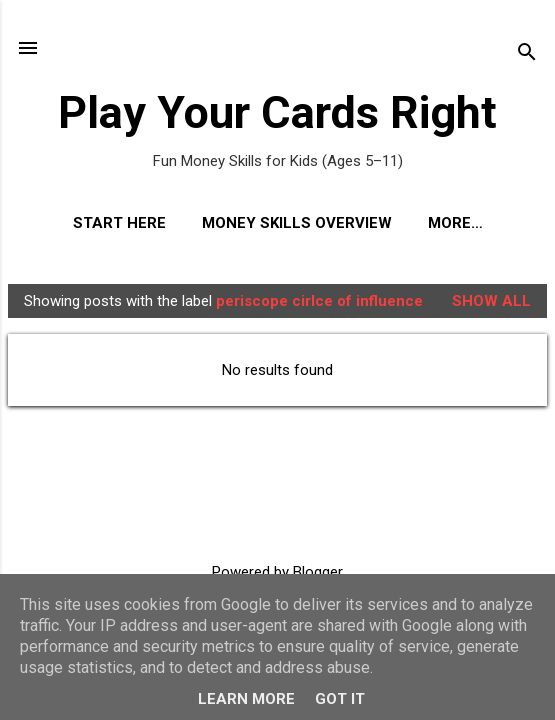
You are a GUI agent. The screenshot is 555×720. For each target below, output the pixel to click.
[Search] (527, 54)
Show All (491, 301)
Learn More (246, 699)
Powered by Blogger (277, 572)
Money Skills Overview (297, 223)
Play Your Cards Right (277, 112)
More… (455, 223)
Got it (340, 699)
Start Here (119, 223)
